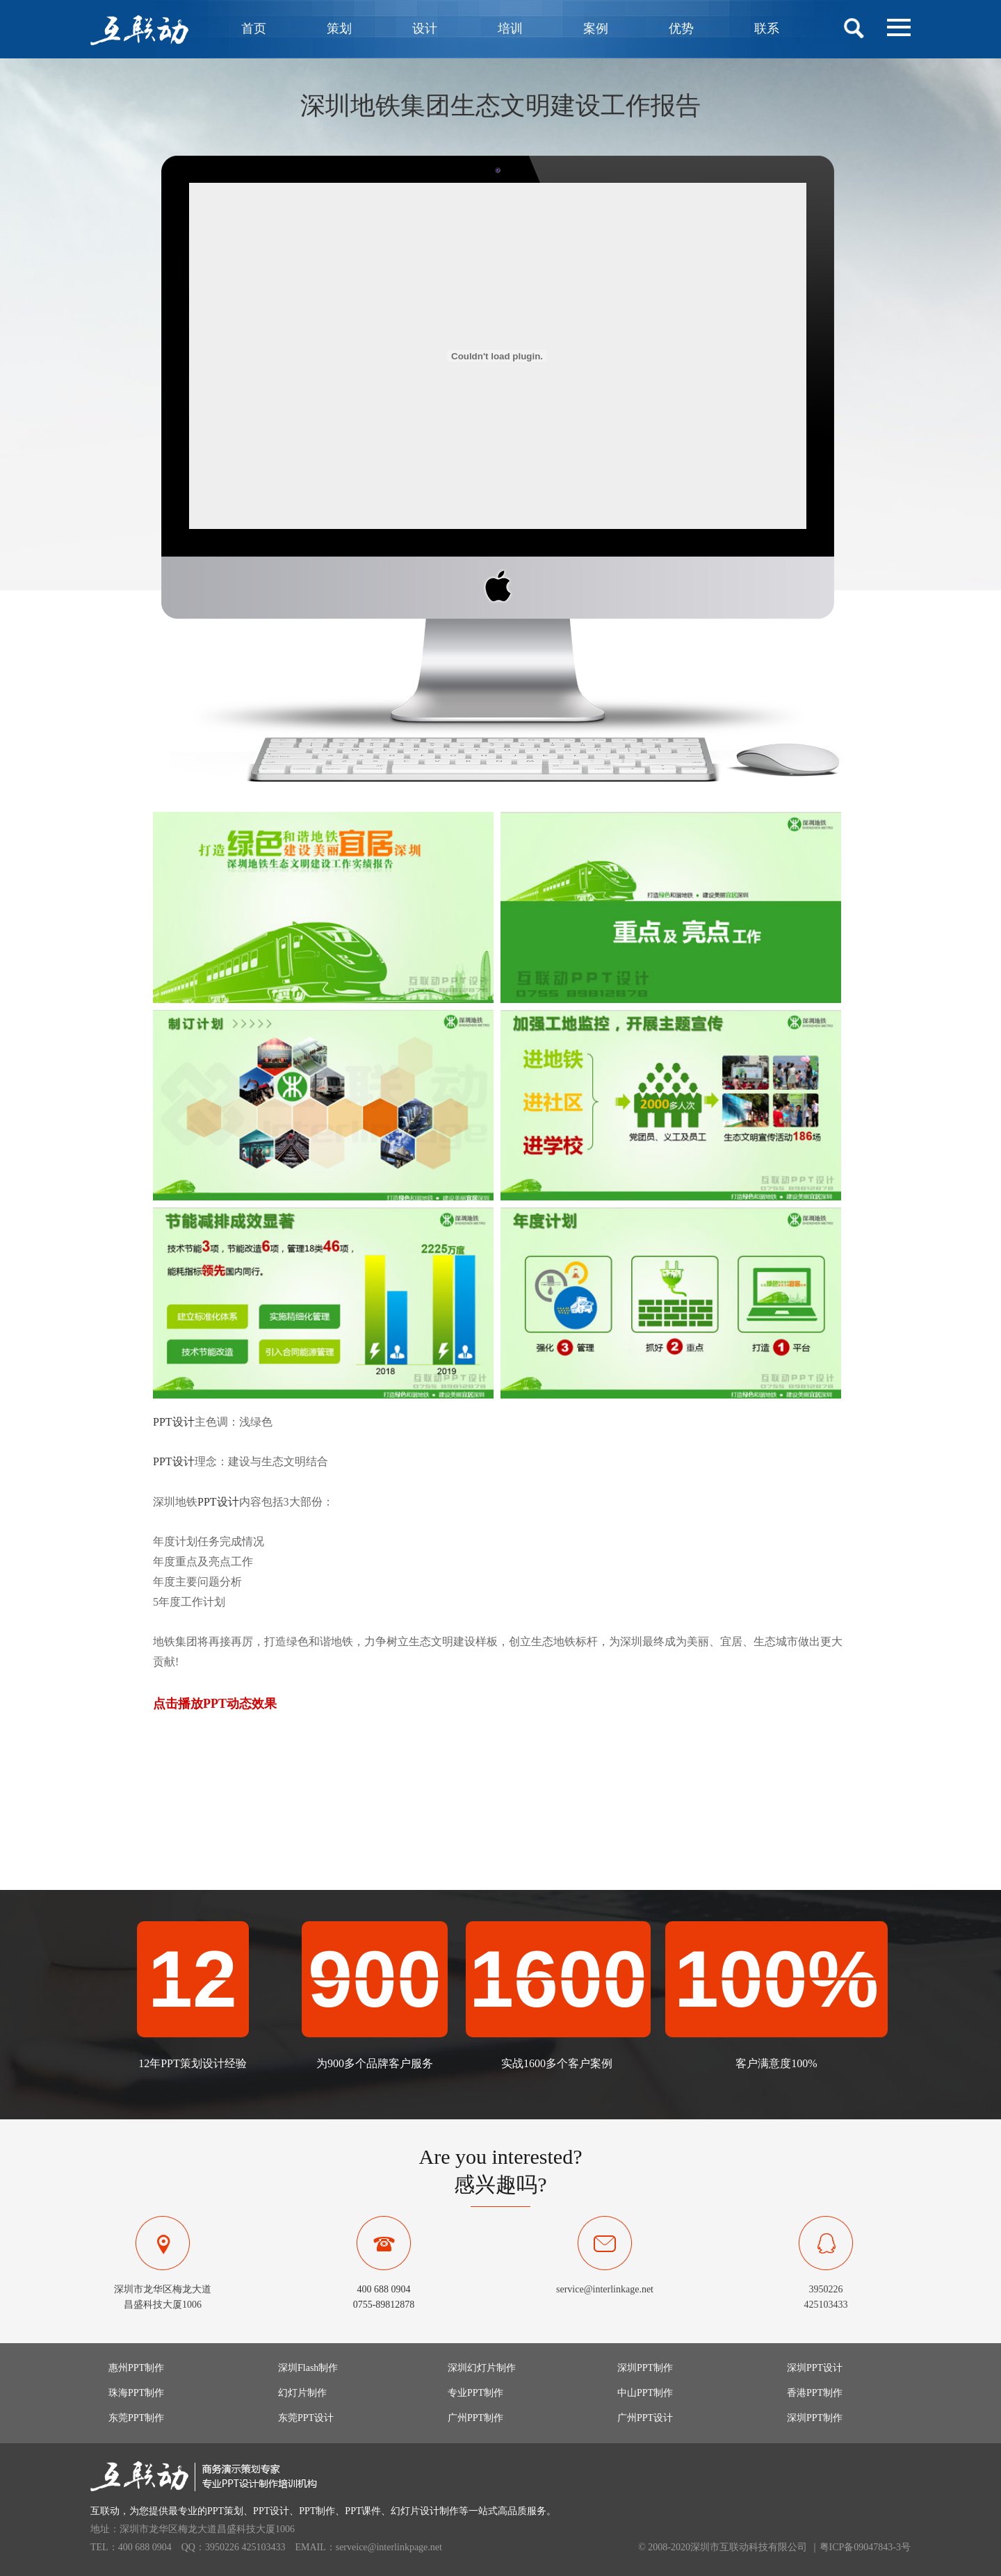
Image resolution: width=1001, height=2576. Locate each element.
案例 (595, 28)
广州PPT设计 (645, 2418)
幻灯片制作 (302, 2393)
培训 (510, 28)
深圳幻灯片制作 (482, 2368)
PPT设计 (174, 1422)
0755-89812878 (384, 2304)
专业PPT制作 (475, 2393)
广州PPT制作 (475, 2418)
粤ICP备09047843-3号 (865, 2547)
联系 (766, 28)
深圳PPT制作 (645, 2368)
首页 (253, 28)
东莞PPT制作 (136, 2418)
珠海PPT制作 (136, 2393)
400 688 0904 (384, 2289)
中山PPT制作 (645, 2393)
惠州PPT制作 (136, 2368)
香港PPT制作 (815, 2393)
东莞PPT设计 (306, 2418)
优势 (681, 28)
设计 (424, 28)
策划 (339, 28)
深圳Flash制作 (308, 2368)
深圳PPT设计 (815, 2368)
